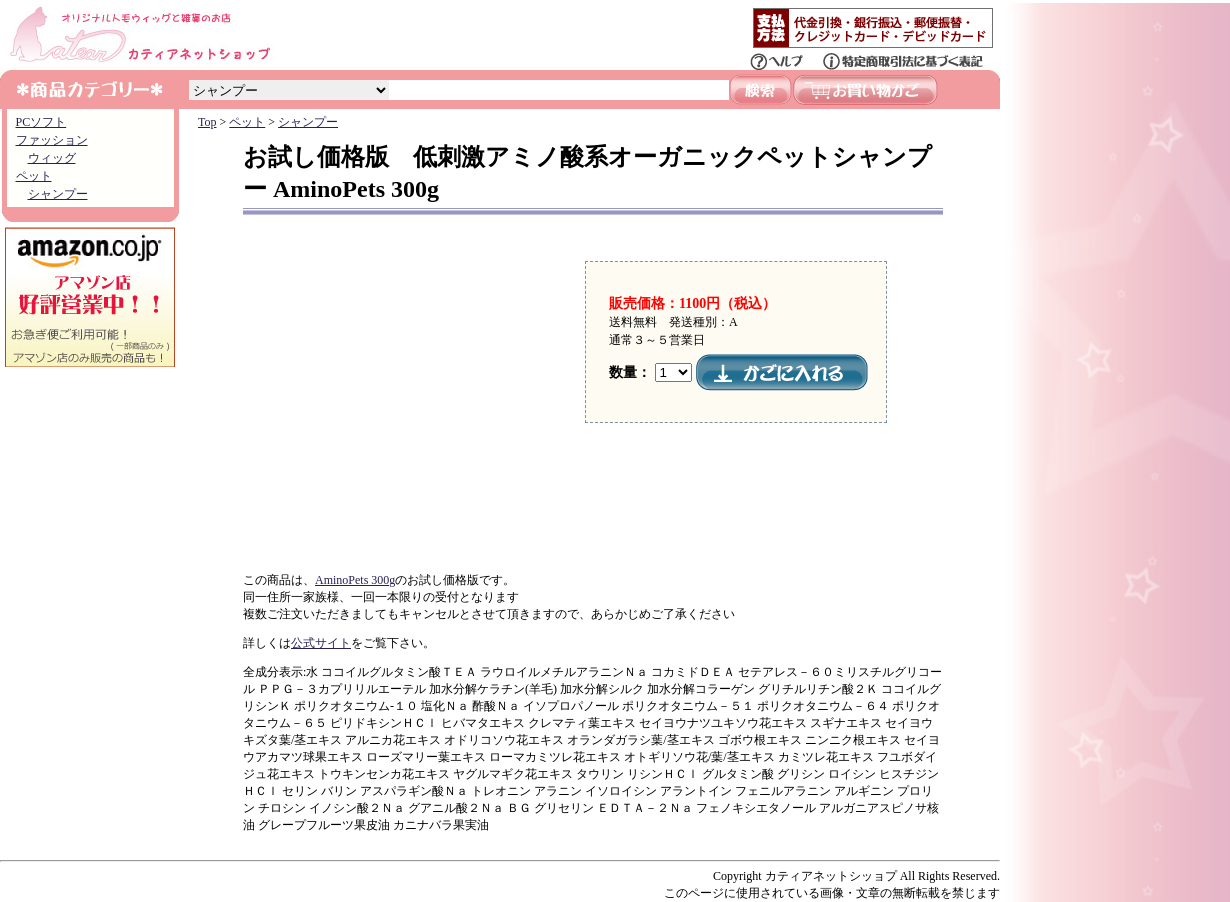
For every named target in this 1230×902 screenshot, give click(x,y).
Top (207, 122)
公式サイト (321, 643)
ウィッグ (52, 158)
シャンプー (58, 194)
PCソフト (41, 122)
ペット (34, 176)
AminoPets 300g (355, 580)
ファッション (52, 140)
